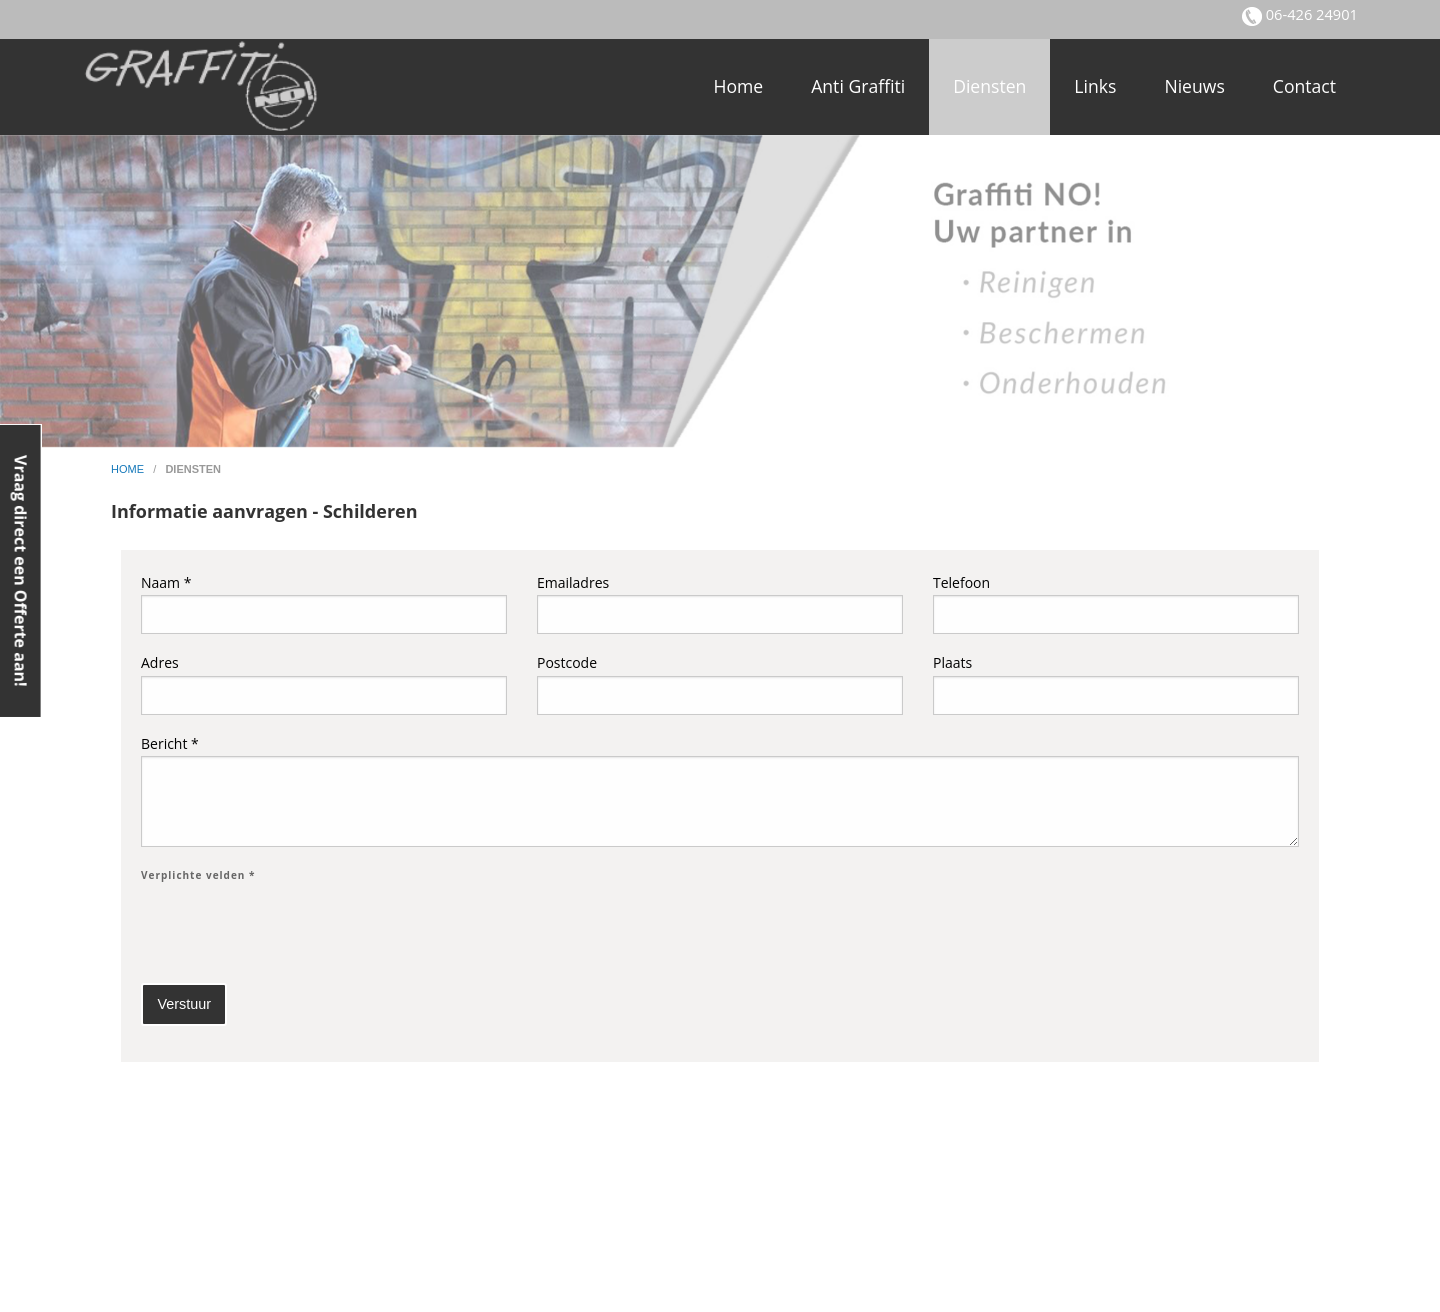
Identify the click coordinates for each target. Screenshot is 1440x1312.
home (129, 469)
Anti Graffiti (858, 86)
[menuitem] (738, 87)
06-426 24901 (1310, 14)
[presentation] (293, 928)
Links (1095, 86)
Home (738, 86)
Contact (1304, 86)
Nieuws (1194, 86)
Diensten (989, 86)
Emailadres (720, 603)
